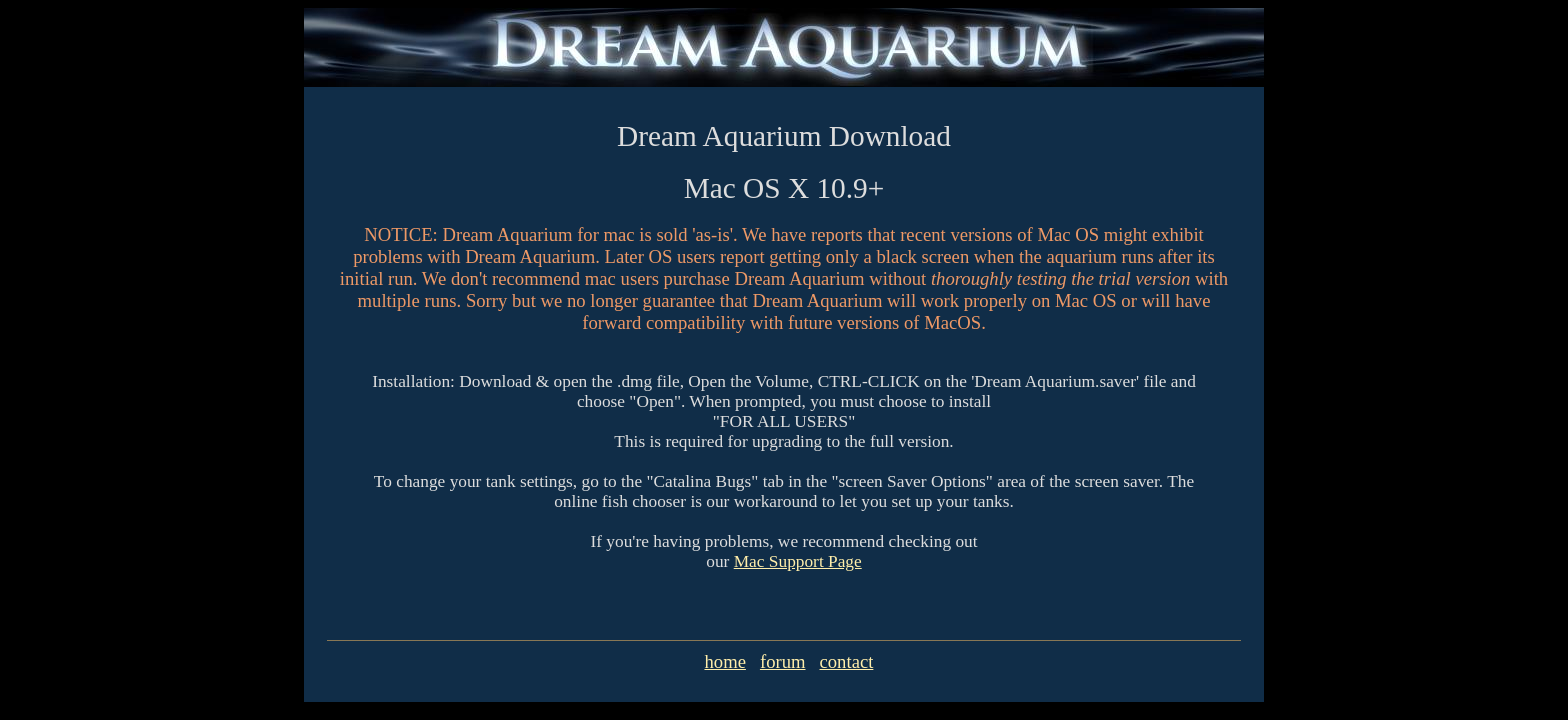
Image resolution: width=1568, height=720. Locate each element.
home (724, 661)
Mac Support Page (798, 561)
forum (783, 661)
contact (847, 661)
